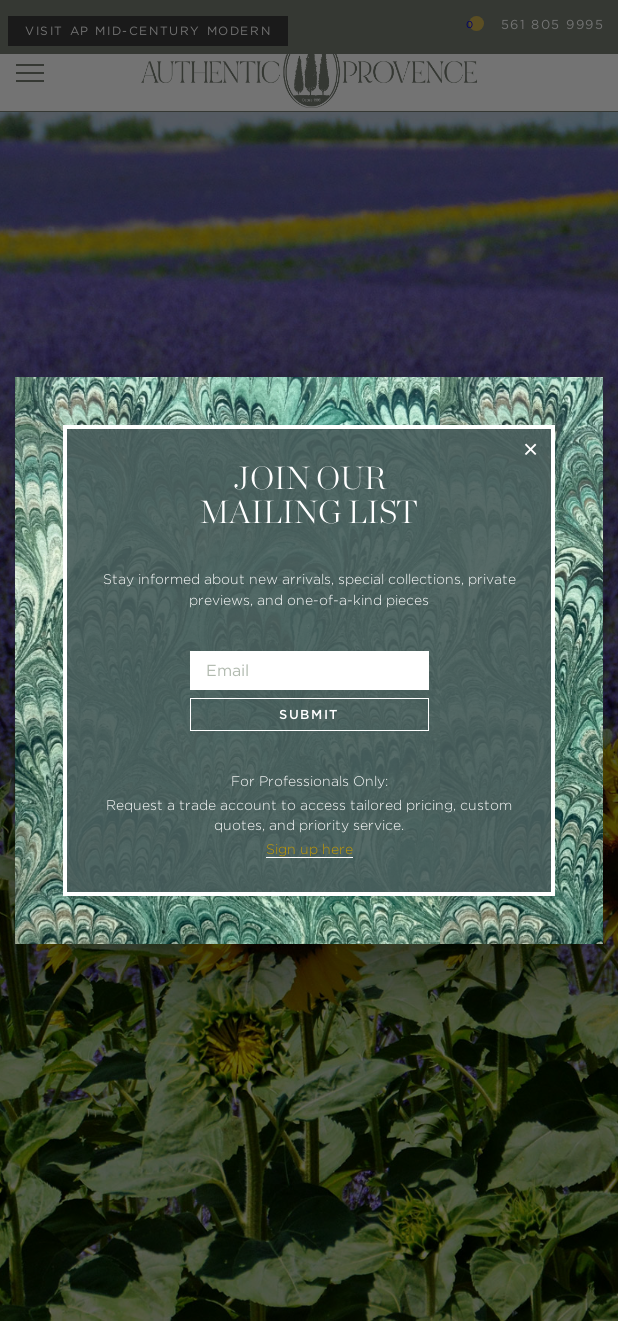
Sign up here (309, 849)
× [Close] (530, 448)
